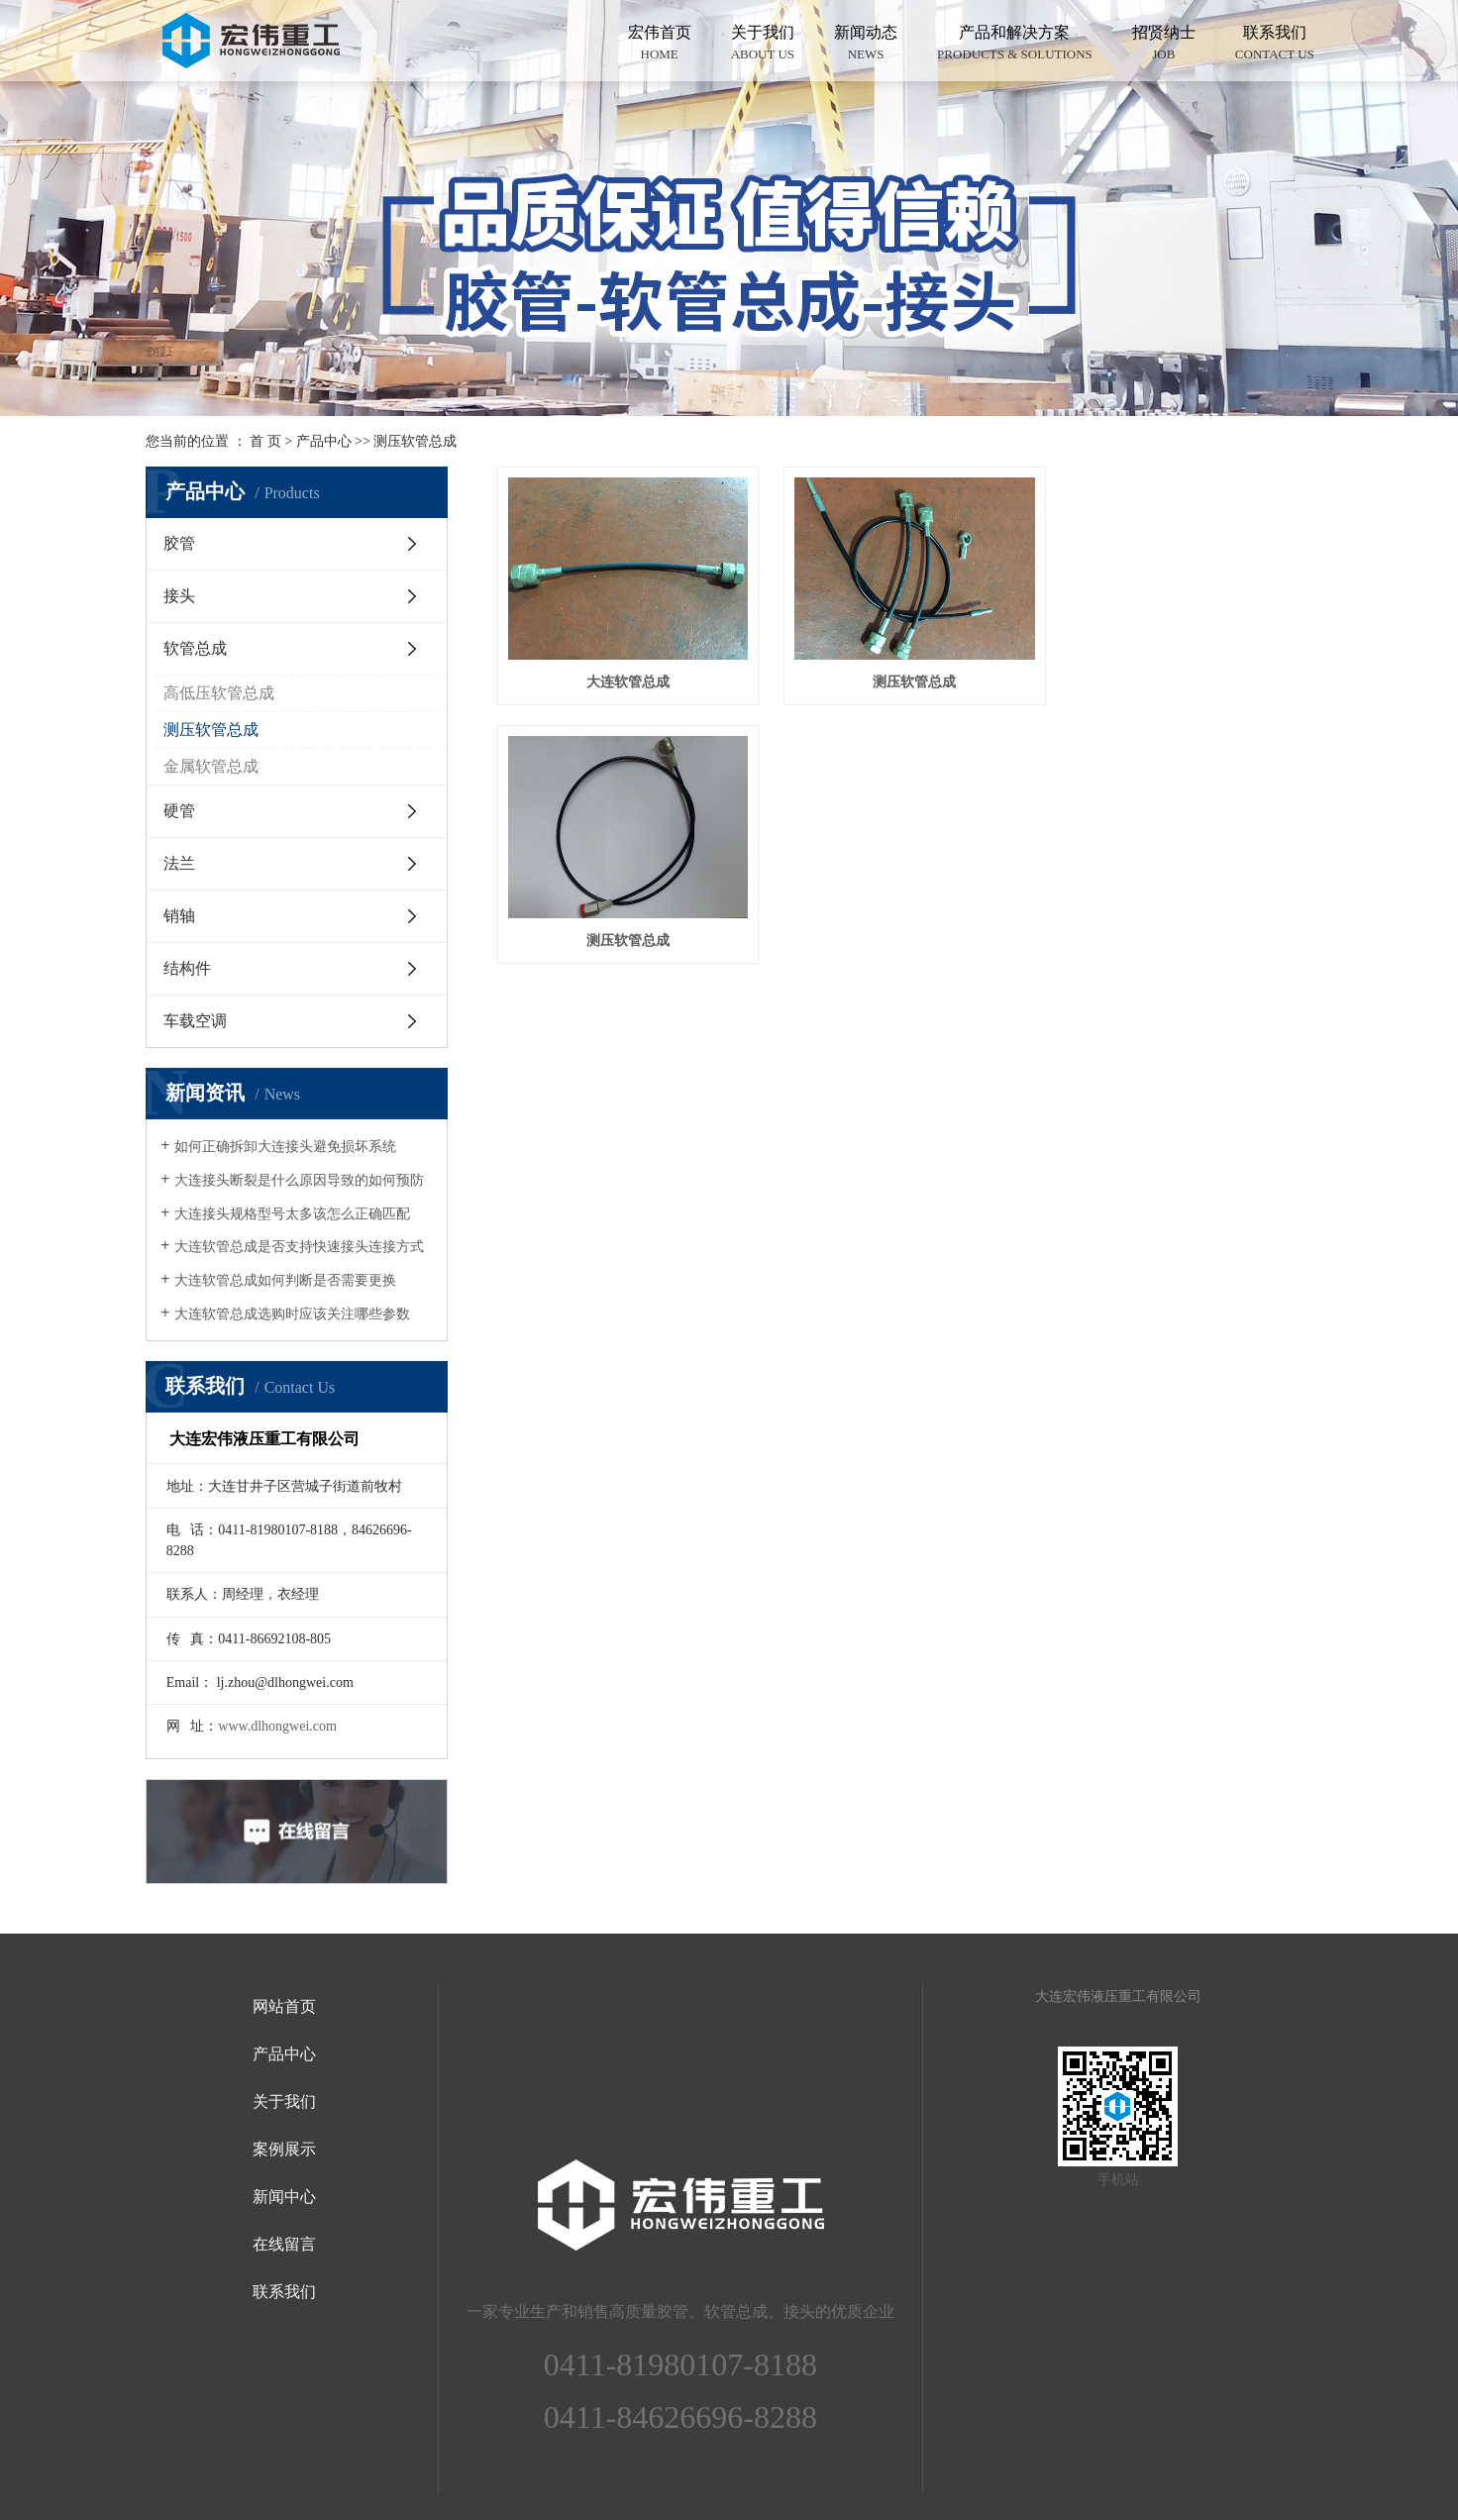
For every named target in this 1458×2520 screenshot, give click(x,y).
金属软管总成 (211, 766)
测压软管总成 (415, 441)
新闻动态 (865, 44)
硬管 (179, 810)
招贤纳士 (1164, 44)
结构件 (187, 968)
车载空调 (195, 1020)
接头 (179, 595)
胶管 (179, 543)
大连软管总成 (624, 676)
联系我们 (1274, 44)
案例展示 (284, 2149)
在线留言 (284, 2244)
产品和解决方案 (1015, 44)
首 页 (265, 441)
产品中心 (324, 441)
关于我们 (762, 44)
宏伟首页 (659, 44)
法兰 (179, 863)
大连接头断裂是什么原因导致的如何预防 (299, 1180)
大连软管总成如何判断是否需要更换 (285, 1280)
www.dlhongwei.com (277, 1726)
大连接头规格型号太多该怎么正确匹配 (292, 1214)
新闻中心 (284, 2196)
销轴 (179, 915)
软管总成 (195, 648)
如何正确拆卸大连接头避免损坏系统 (285, 1146)
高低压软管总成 (218, 692)
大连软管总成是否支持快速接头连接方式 (299, 1246)
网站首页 (284, 2006)
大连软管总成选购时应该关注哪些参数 (292, 1314)
